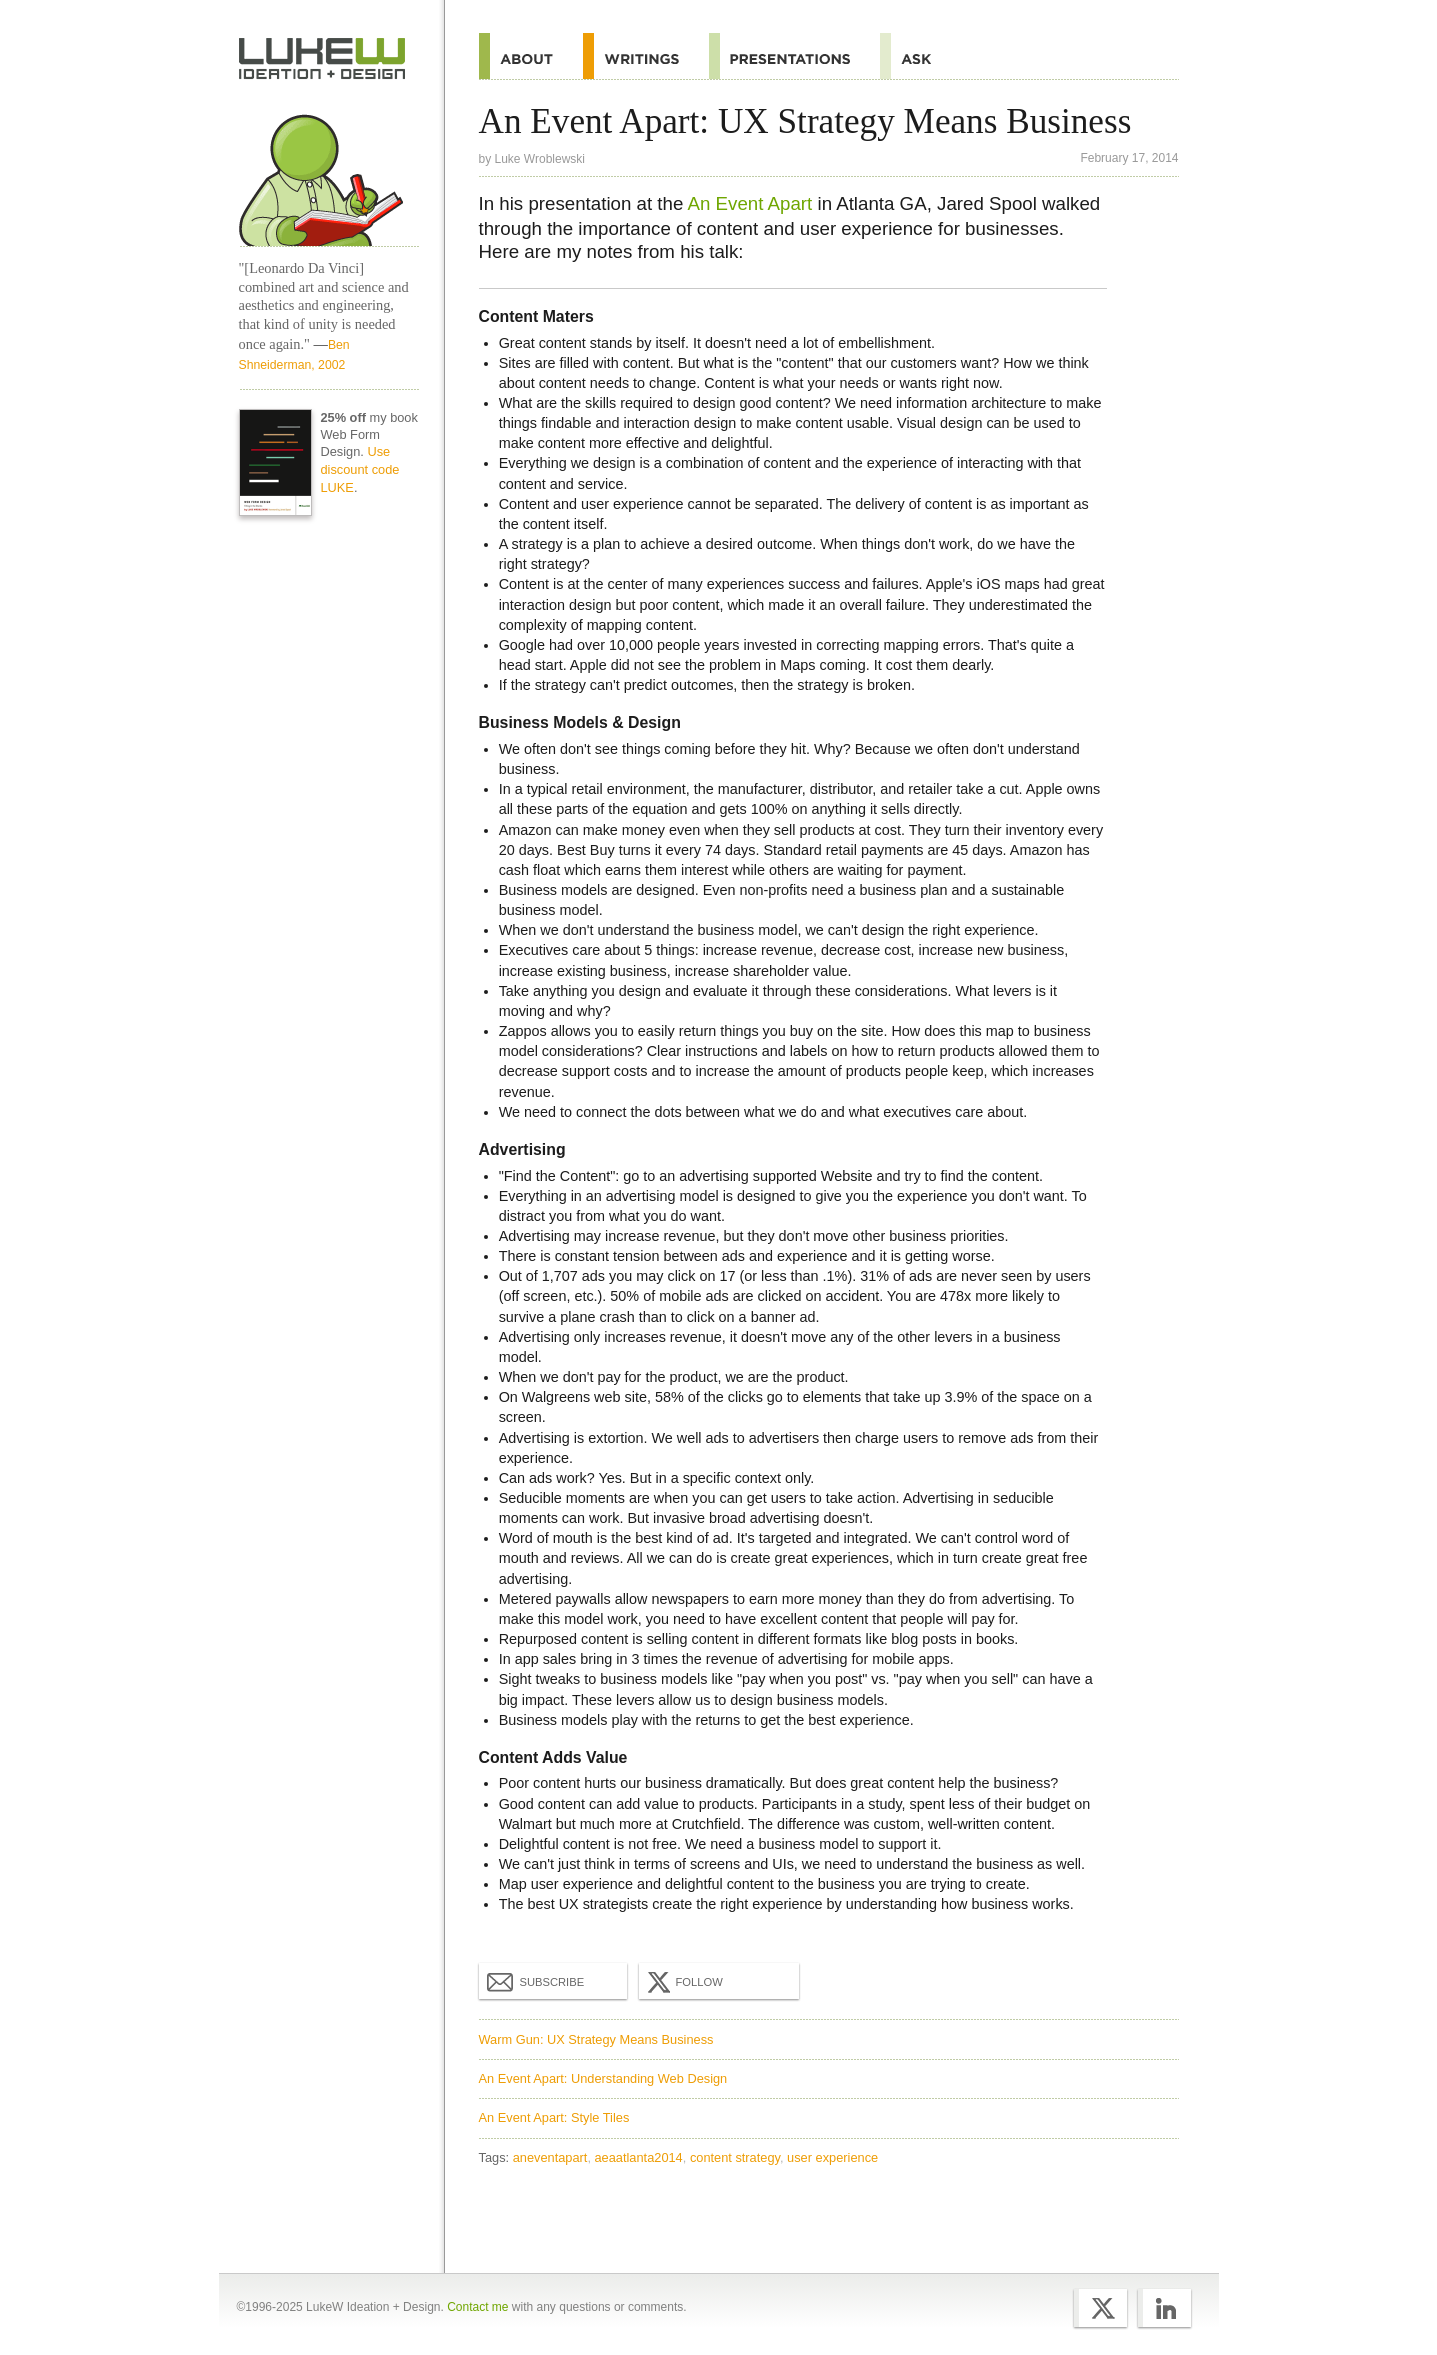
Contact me (477, 2307)
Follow (683, 1982)
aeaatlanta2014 (639, 2157)
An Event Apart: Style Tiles (554, 2117)
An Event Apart (750, 203)
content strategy (735, 2157)
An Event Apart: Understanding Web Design (603, 2078)
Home (322, 59)
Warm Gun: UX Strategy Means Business (596, 2039)
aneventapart (550, 2157)
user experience (832, 2157)
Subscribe (536, 1981)
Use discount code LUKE (359, 469)
